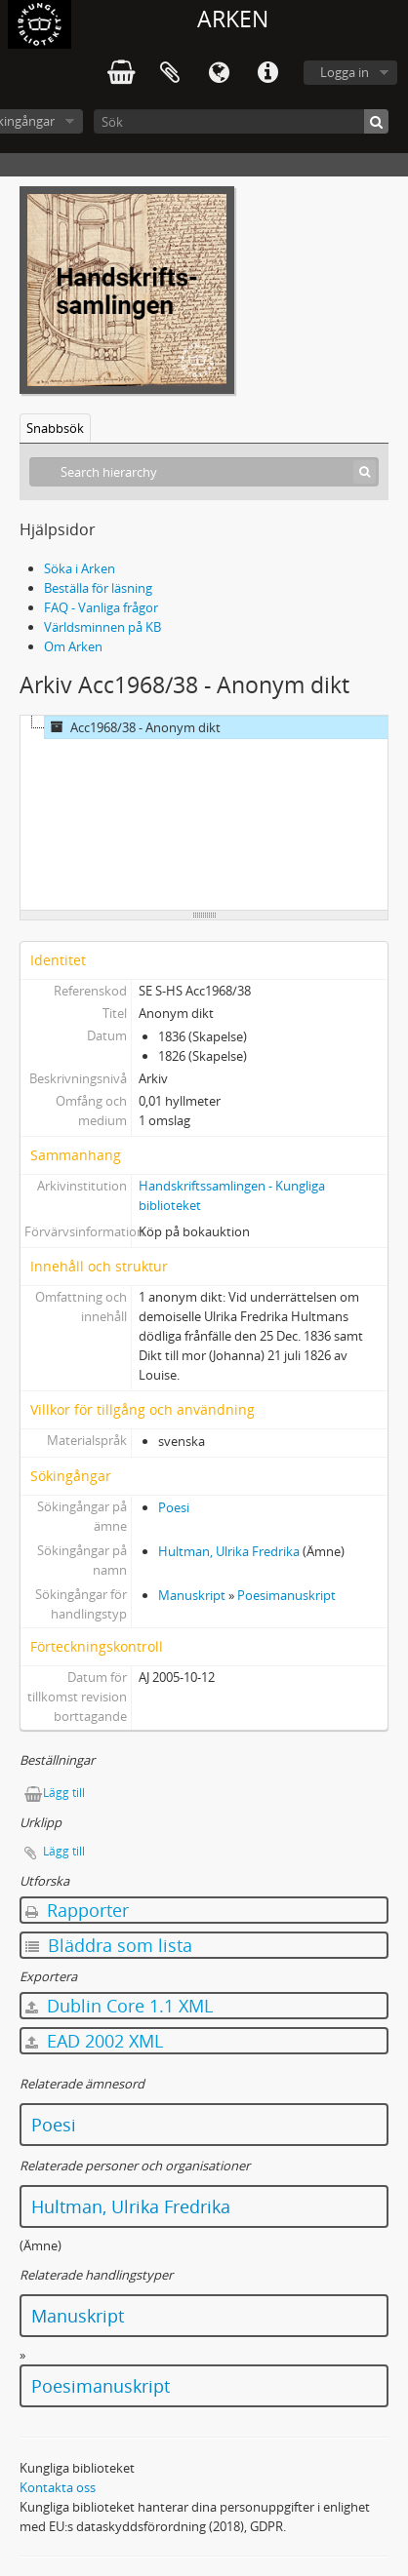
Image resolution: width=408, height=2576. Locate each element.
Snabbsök (55, 428)
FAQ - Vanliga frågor (101, 607)
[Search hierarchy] (204, 472)
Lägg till (64, 1792)
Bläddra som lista (108, 1945)
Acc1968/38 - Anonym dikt (133, 727)
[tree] (204, 813)
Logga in (344, 72)
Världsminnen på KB (102, 627)
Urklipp (169, 73)
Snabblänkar (267, 73)
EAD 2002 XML (94, 2040)
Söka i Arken (79, 568)
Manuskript (191, 1595)
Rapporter (77, 1910)
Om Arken (73, 646)
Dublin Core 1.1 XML (119, 2005)
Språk (218, 73)
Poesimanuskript (286, 1595)
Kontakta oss (58, 2487)
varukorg (121, 73)
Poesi (173, 1507)
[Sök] (241, 121)
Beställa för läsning (98, 588)
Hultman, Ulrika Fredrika (229, 1551)
